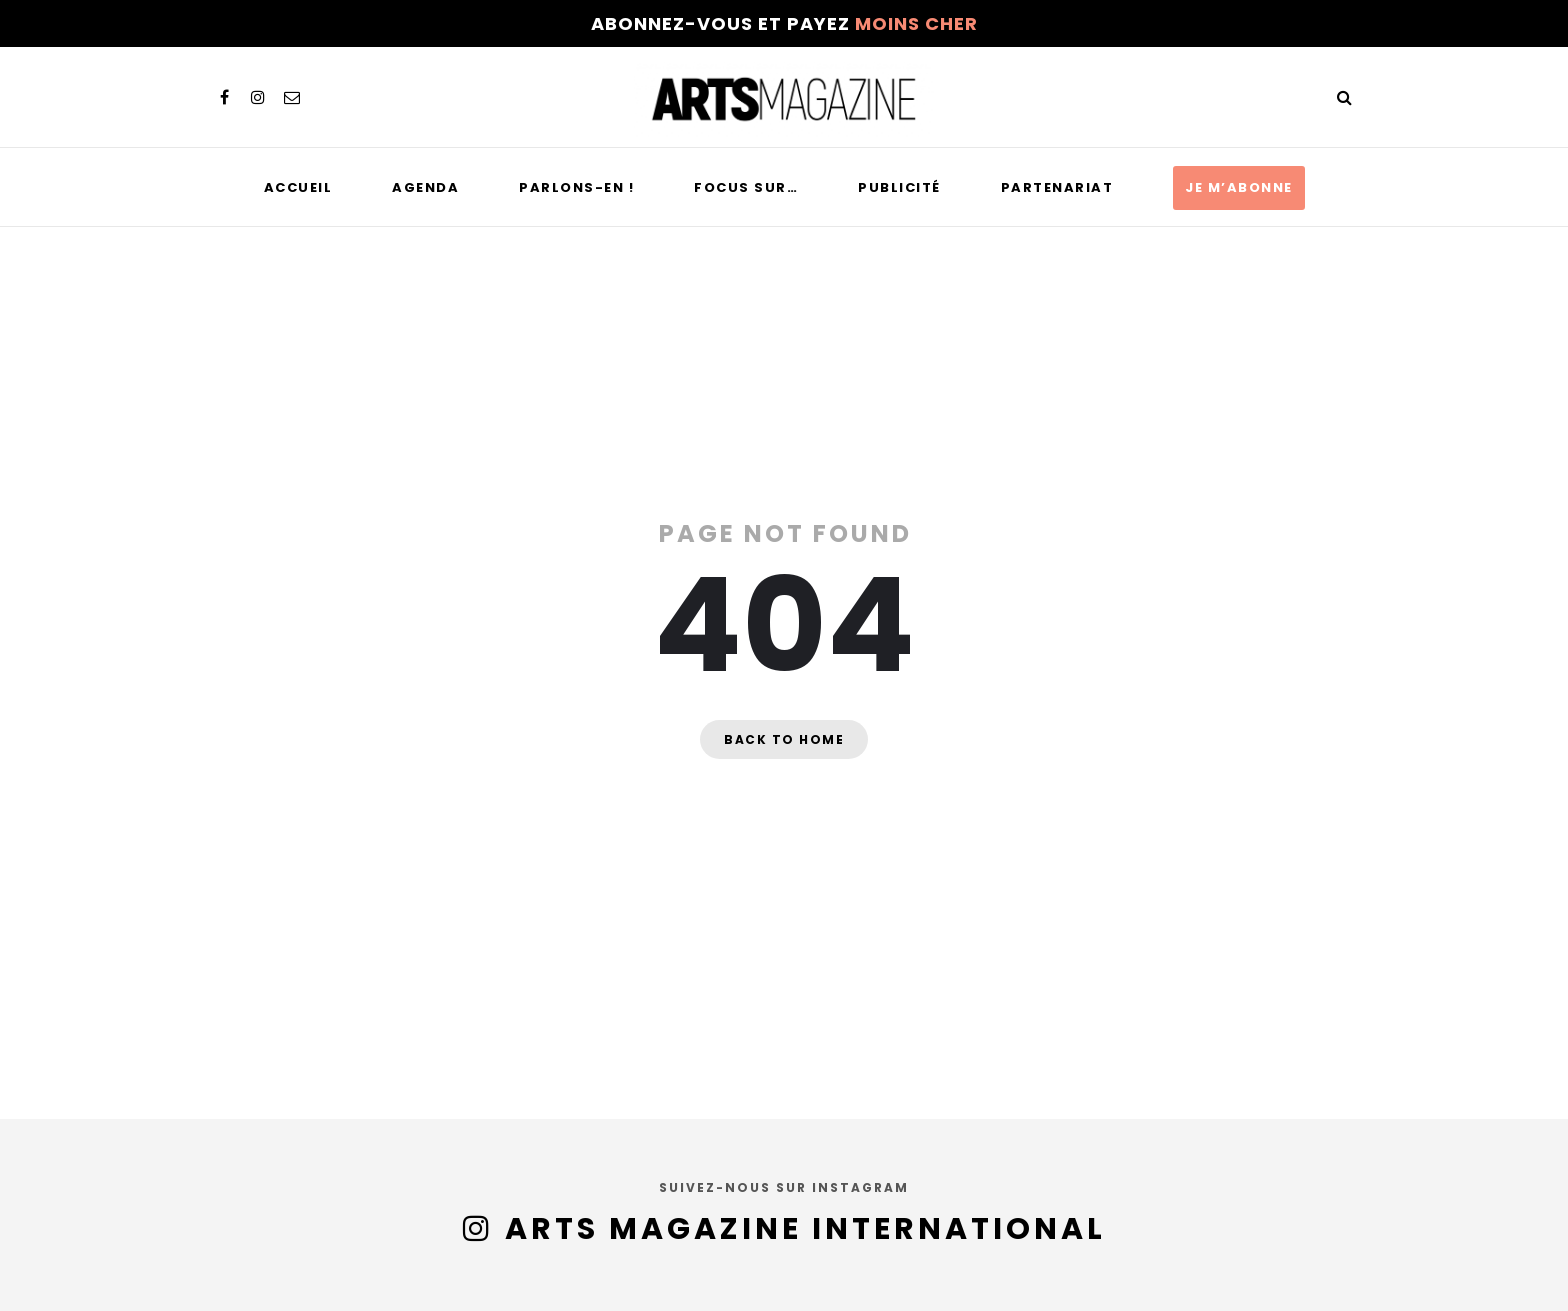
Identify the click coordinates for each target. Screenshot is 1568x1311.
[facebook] (224, 97)
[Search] (1344, 97)
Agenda (425, 187)
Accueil (298, 187)
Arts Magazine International (805, 1229)
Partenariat (1057, 187)
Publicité (899, 187)
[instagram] (258, 97)
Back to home (784, 739)
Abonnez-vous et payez (784, 23)
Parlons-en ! (576, 187)
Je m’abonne (1239, 187)
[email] (292, 97)
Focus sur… (746, 187)
